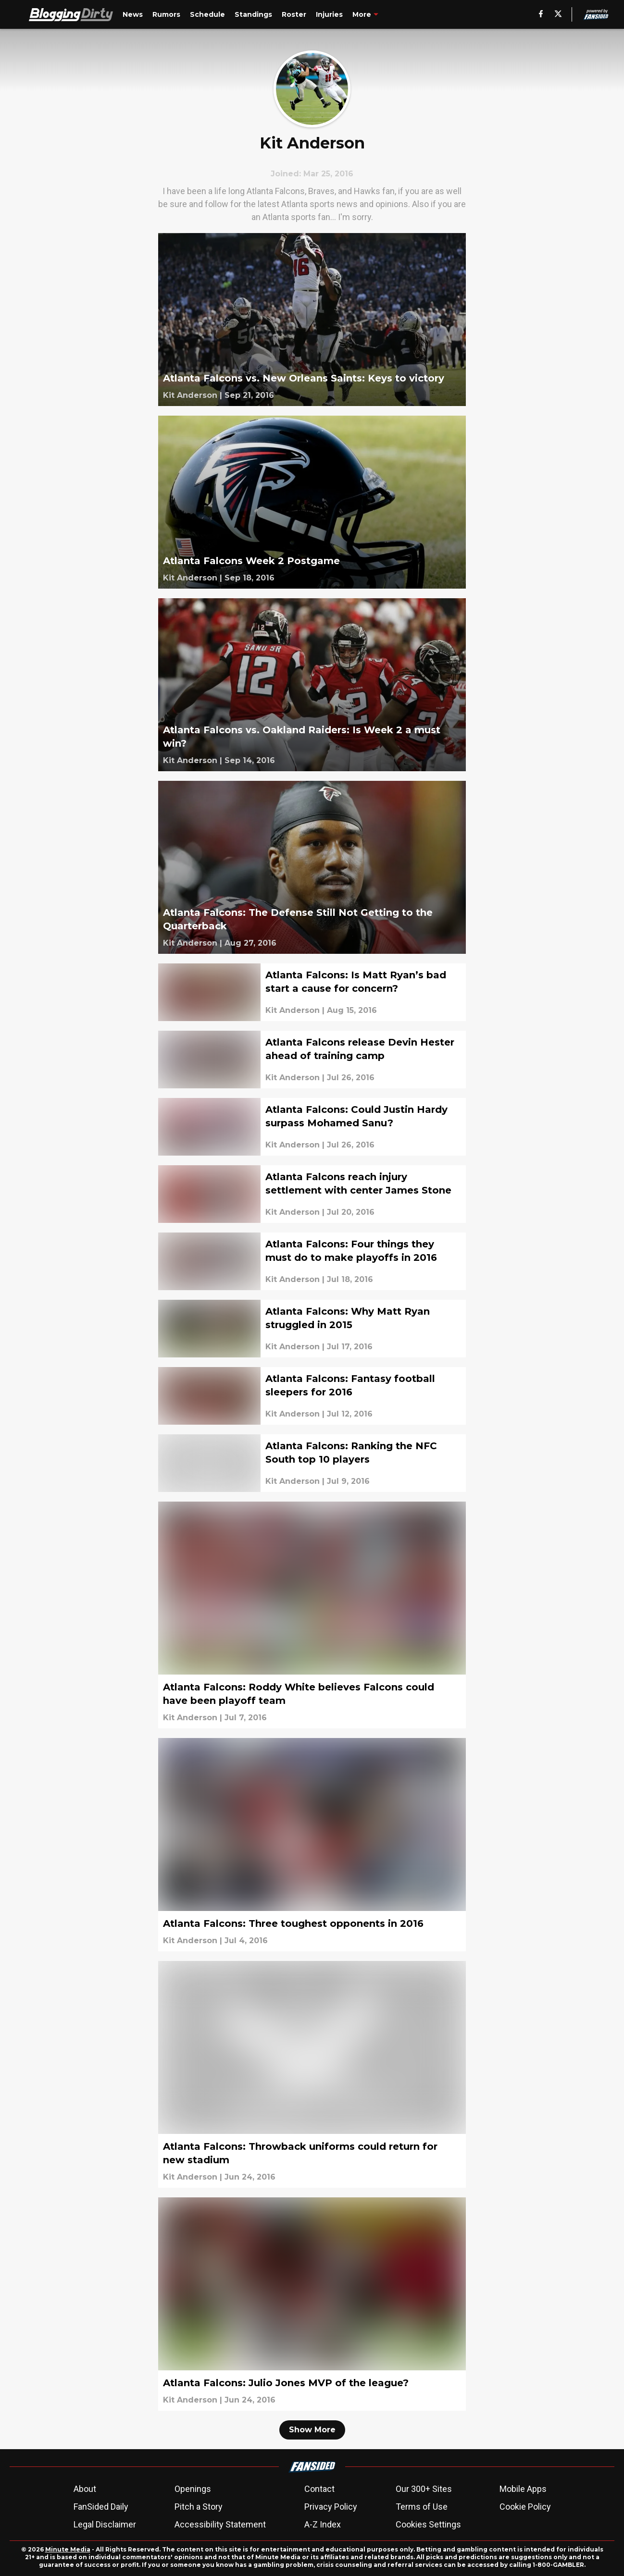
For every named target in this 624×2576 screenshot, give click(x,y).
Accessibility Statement (220, 2524)
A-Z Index (322, 2524)
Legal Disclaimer (105, 2524)
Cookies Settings (428, 2524)
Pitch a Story (199, 2507)
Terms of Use (422, 2507)
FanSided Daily (101, 2507)
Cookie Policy (525, 2507)
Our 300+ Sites (424, 2489)
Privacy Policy (330, 2507)
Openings (193, 2489)
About (85, 2489)
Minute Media (67, 2549)
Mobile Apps (523, 2489)
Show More (312, 2429)
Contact (319, 2489)
